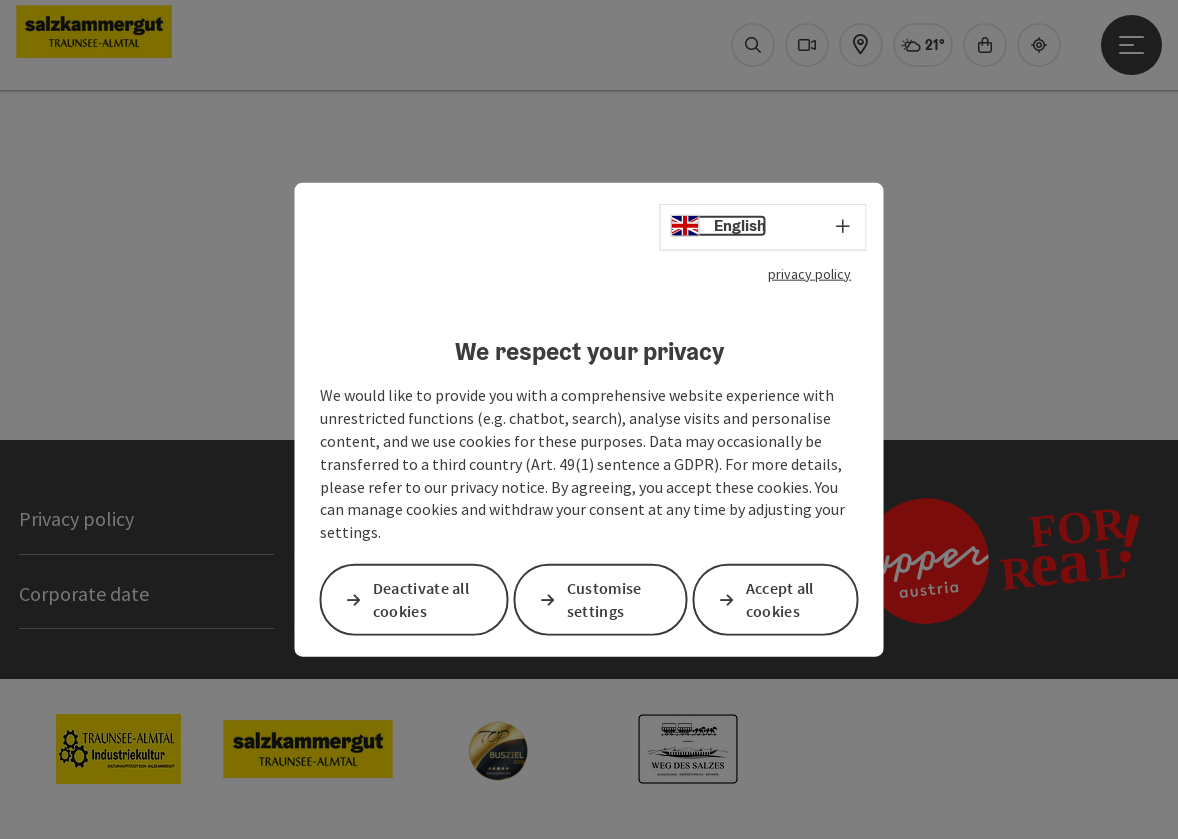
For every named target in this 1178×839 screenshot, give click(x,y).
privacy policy (809, 273)
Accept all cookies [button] (780, 599)
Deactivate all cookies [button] (421, 599)
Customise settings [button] (604, 599)
